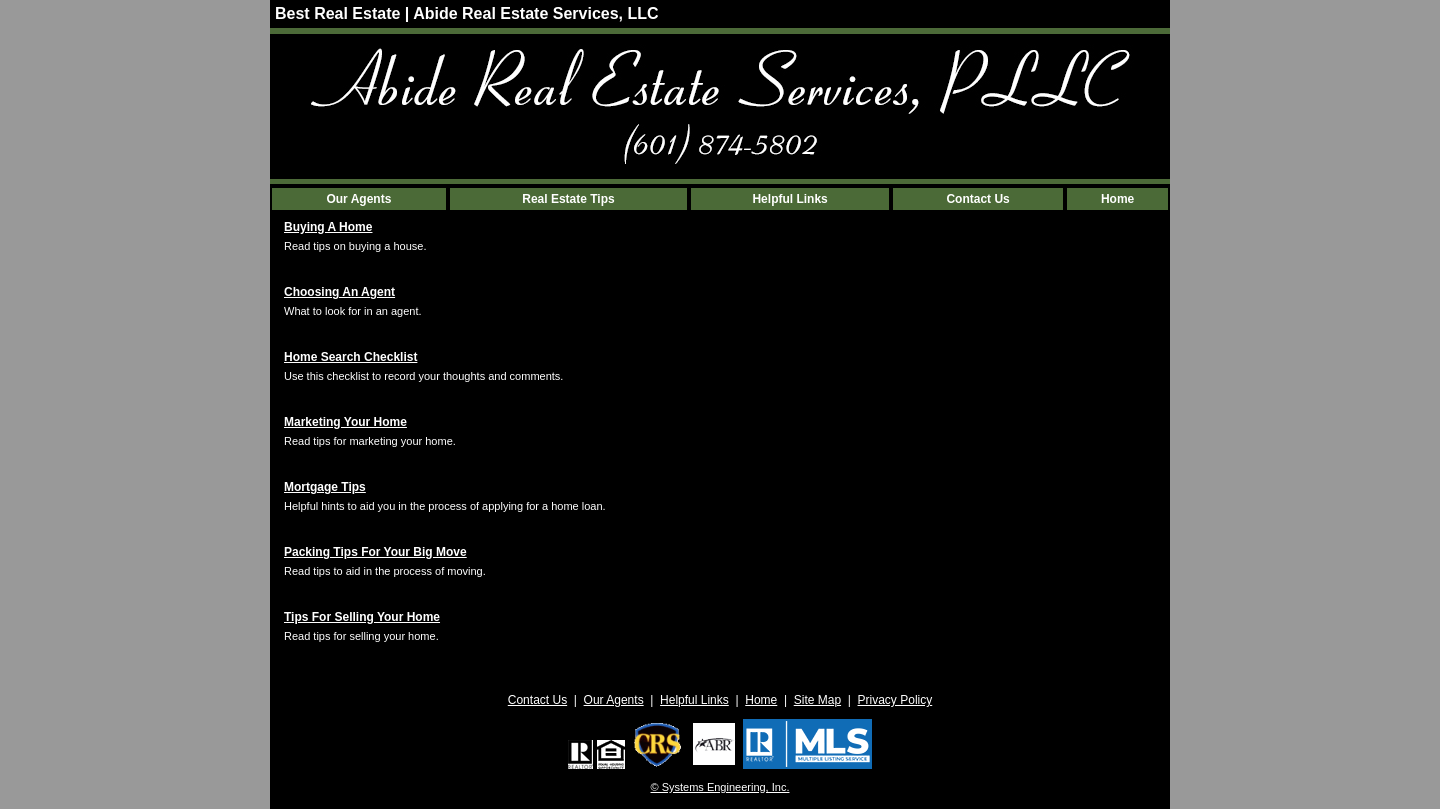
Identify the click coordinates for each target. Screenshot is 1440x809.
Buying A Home (328, 227)
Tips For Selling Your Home (362, 617)
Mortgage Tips (325, 487)
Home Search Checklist (350, 357)
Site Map (817, 700)
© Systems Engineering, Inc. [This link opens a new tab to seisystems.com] (720, 787)
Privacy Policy (895, 700)
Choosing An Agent (339, 292)
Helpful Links (789, 199)
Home (1117, 199)
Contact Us (977, 199)
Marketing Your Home (345, 422)
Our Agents (358, 199)
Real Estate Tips (568, 199)
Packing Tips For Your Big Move (375, 552)
